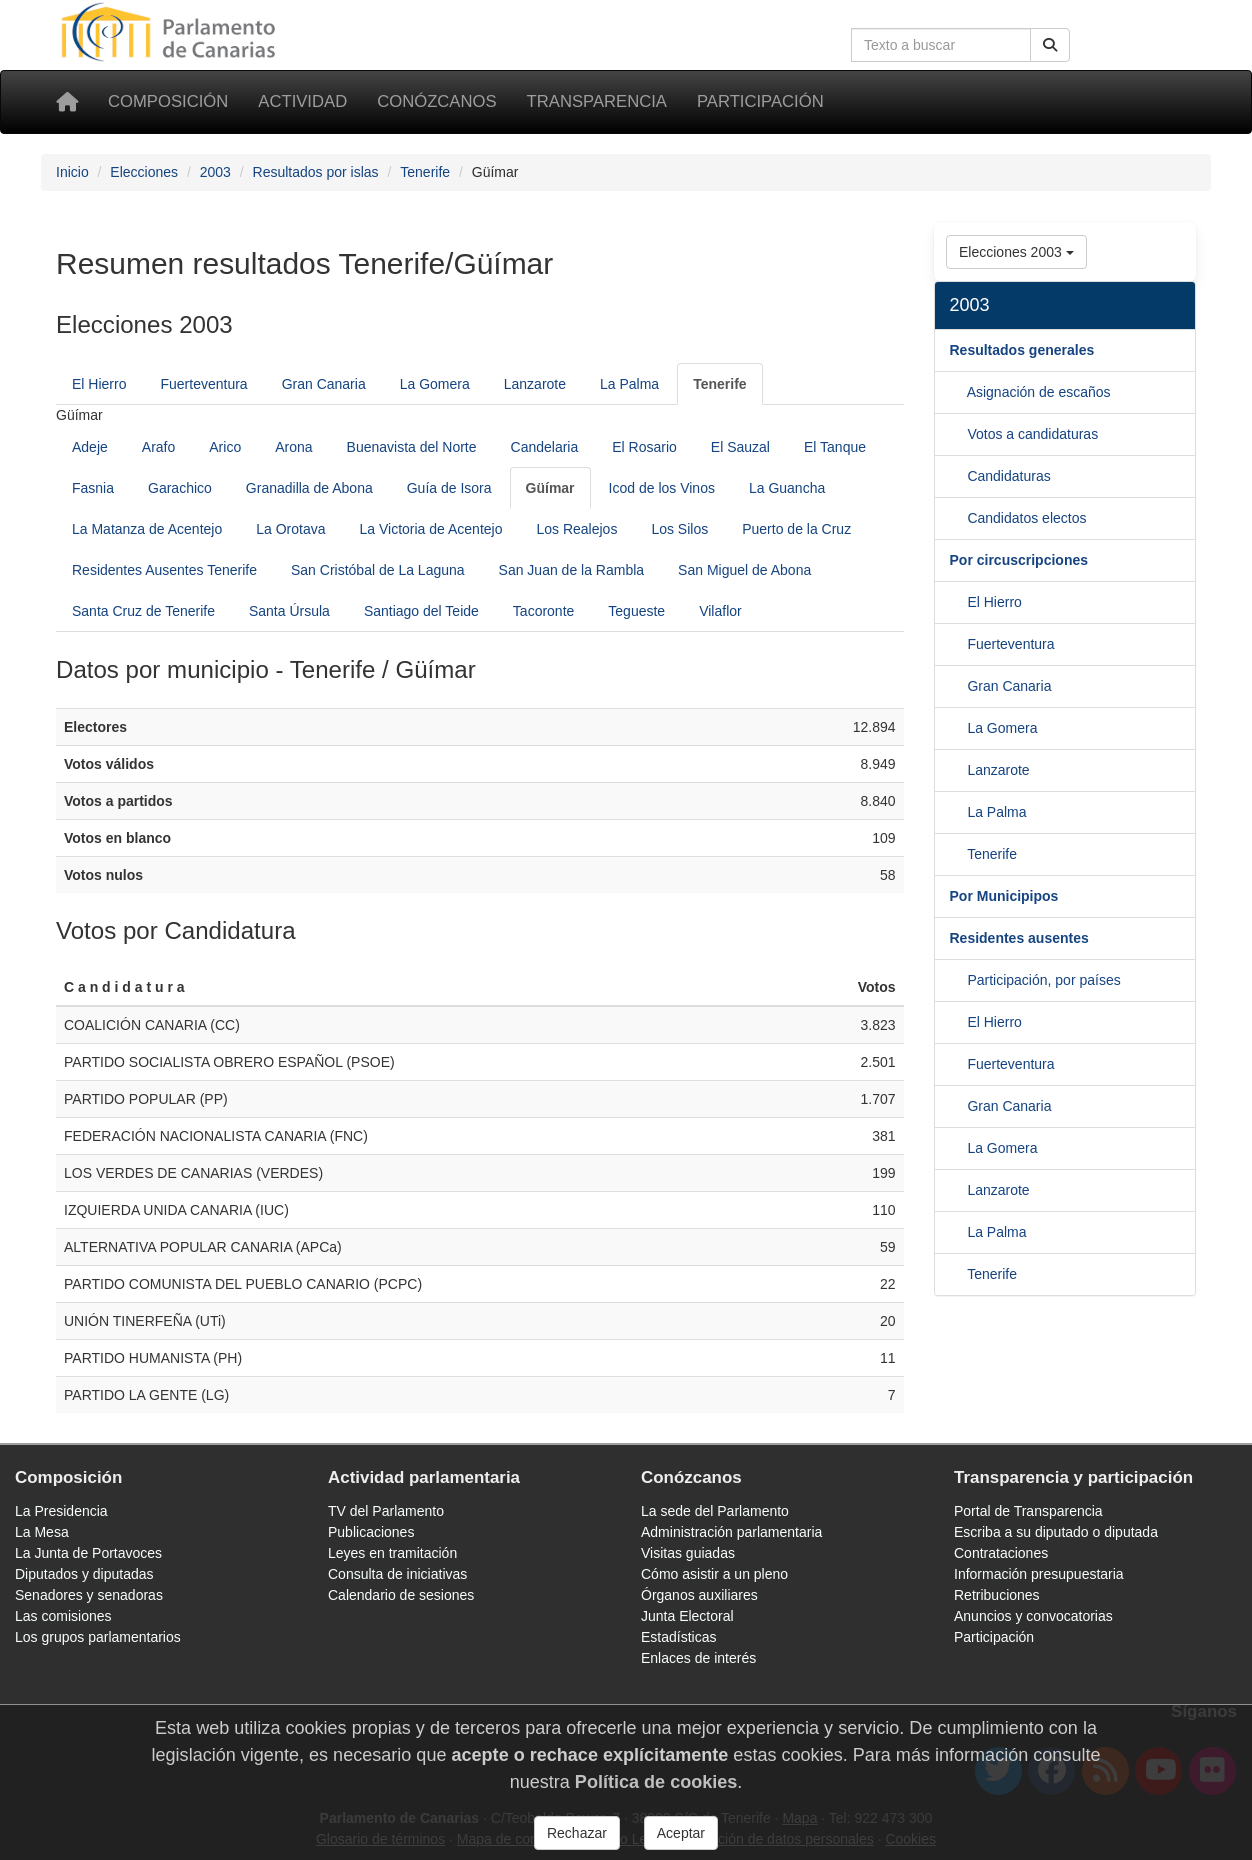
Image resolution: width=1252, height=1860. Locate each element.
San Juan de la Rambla (572, 570)
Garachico (180, 488)
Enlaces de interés (698, 1658)
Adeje (90, 447)
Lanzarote (535, 384)
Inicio (72, 172)
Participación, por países (1043, 980)
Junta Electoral (687, 1616)
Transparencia (597, 101)
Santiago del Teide (421, 611)
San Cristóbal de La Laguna (378, 570)
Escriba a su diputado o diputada (1056, 1532)
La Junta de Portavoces (88, 1553)
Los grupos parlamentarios (98, 1637)
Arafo (158, 447)
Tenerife (425, 172)
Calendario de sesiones (401, 1595)
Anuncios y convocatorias (1033, 1616)
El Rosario (644, 447)
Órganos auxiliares (699, 1595)
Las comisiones (63, 1616)
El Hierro (99, 384)
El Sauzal (740, 447)
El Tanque (835, 447)
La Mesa (42, 1532)
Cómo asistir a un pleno (714, 1574)
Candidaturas (1008, 476)
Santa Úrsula (289, 611)
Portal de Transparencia (1028, 1511)
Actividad (302, 101)
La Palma (629, 384)
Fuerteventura (203, 384)
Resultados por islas (316, 172)
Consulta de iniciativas (397, 1574)
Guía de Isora (449, 488)
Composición (168, 101)
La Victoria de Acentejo (431, 529)
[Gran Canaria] (959, 728)
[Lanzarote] (959, 812)
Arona (293, 447)
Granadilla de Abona (309, 488)
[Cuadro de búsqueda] (941, 45)
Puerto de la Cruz (796, 529)
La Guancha (787, 488)
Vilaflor (720, 611)
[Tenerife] (719, 384)
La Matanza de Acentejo (147, 529)
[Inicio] (67, 102)
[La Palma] (959, 854)
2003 (215, 172)
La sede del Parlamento (715, 1511)
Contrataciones (1001, 1553)
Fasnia (93, 488)
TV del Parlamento (386, 1511)
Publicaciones (371, 1532)
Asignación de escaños (1039, 392)
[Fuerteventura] (959, 686)
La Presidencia (61, 1511)
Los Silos (679, 529)
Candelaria (545, 447)
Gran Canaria (324, 384)
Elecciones (144, 172)
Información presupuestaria (1039, 1574)
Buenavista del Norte (412, 447)
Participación (760, 101)
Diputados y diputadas (84, 1574)
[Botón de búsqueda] (1050, 45)
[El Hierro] (959, 644)
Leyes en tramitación (392, 1553)
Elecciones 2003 (1016, 252)
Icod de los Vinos (662, 488)
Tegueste (636, 611)
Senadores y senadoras (89, 1595)
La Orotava (290, 529)
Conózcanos (436, 101)
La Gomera (435, 384)
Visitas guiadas (688, 1553)
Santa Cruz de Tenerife (143, 611)
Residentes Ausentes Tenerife (164, 570)
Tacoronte (543, 611)
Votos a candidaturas (1032, 434)
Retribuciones (997, 1595)
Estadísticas (678, 1637)
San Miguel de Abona (744, 570)
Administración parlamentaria (731, 1532)
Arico (225, 447)
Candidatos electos (1026, 518)
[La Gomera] (959, 770)
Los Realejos (576, 529)
